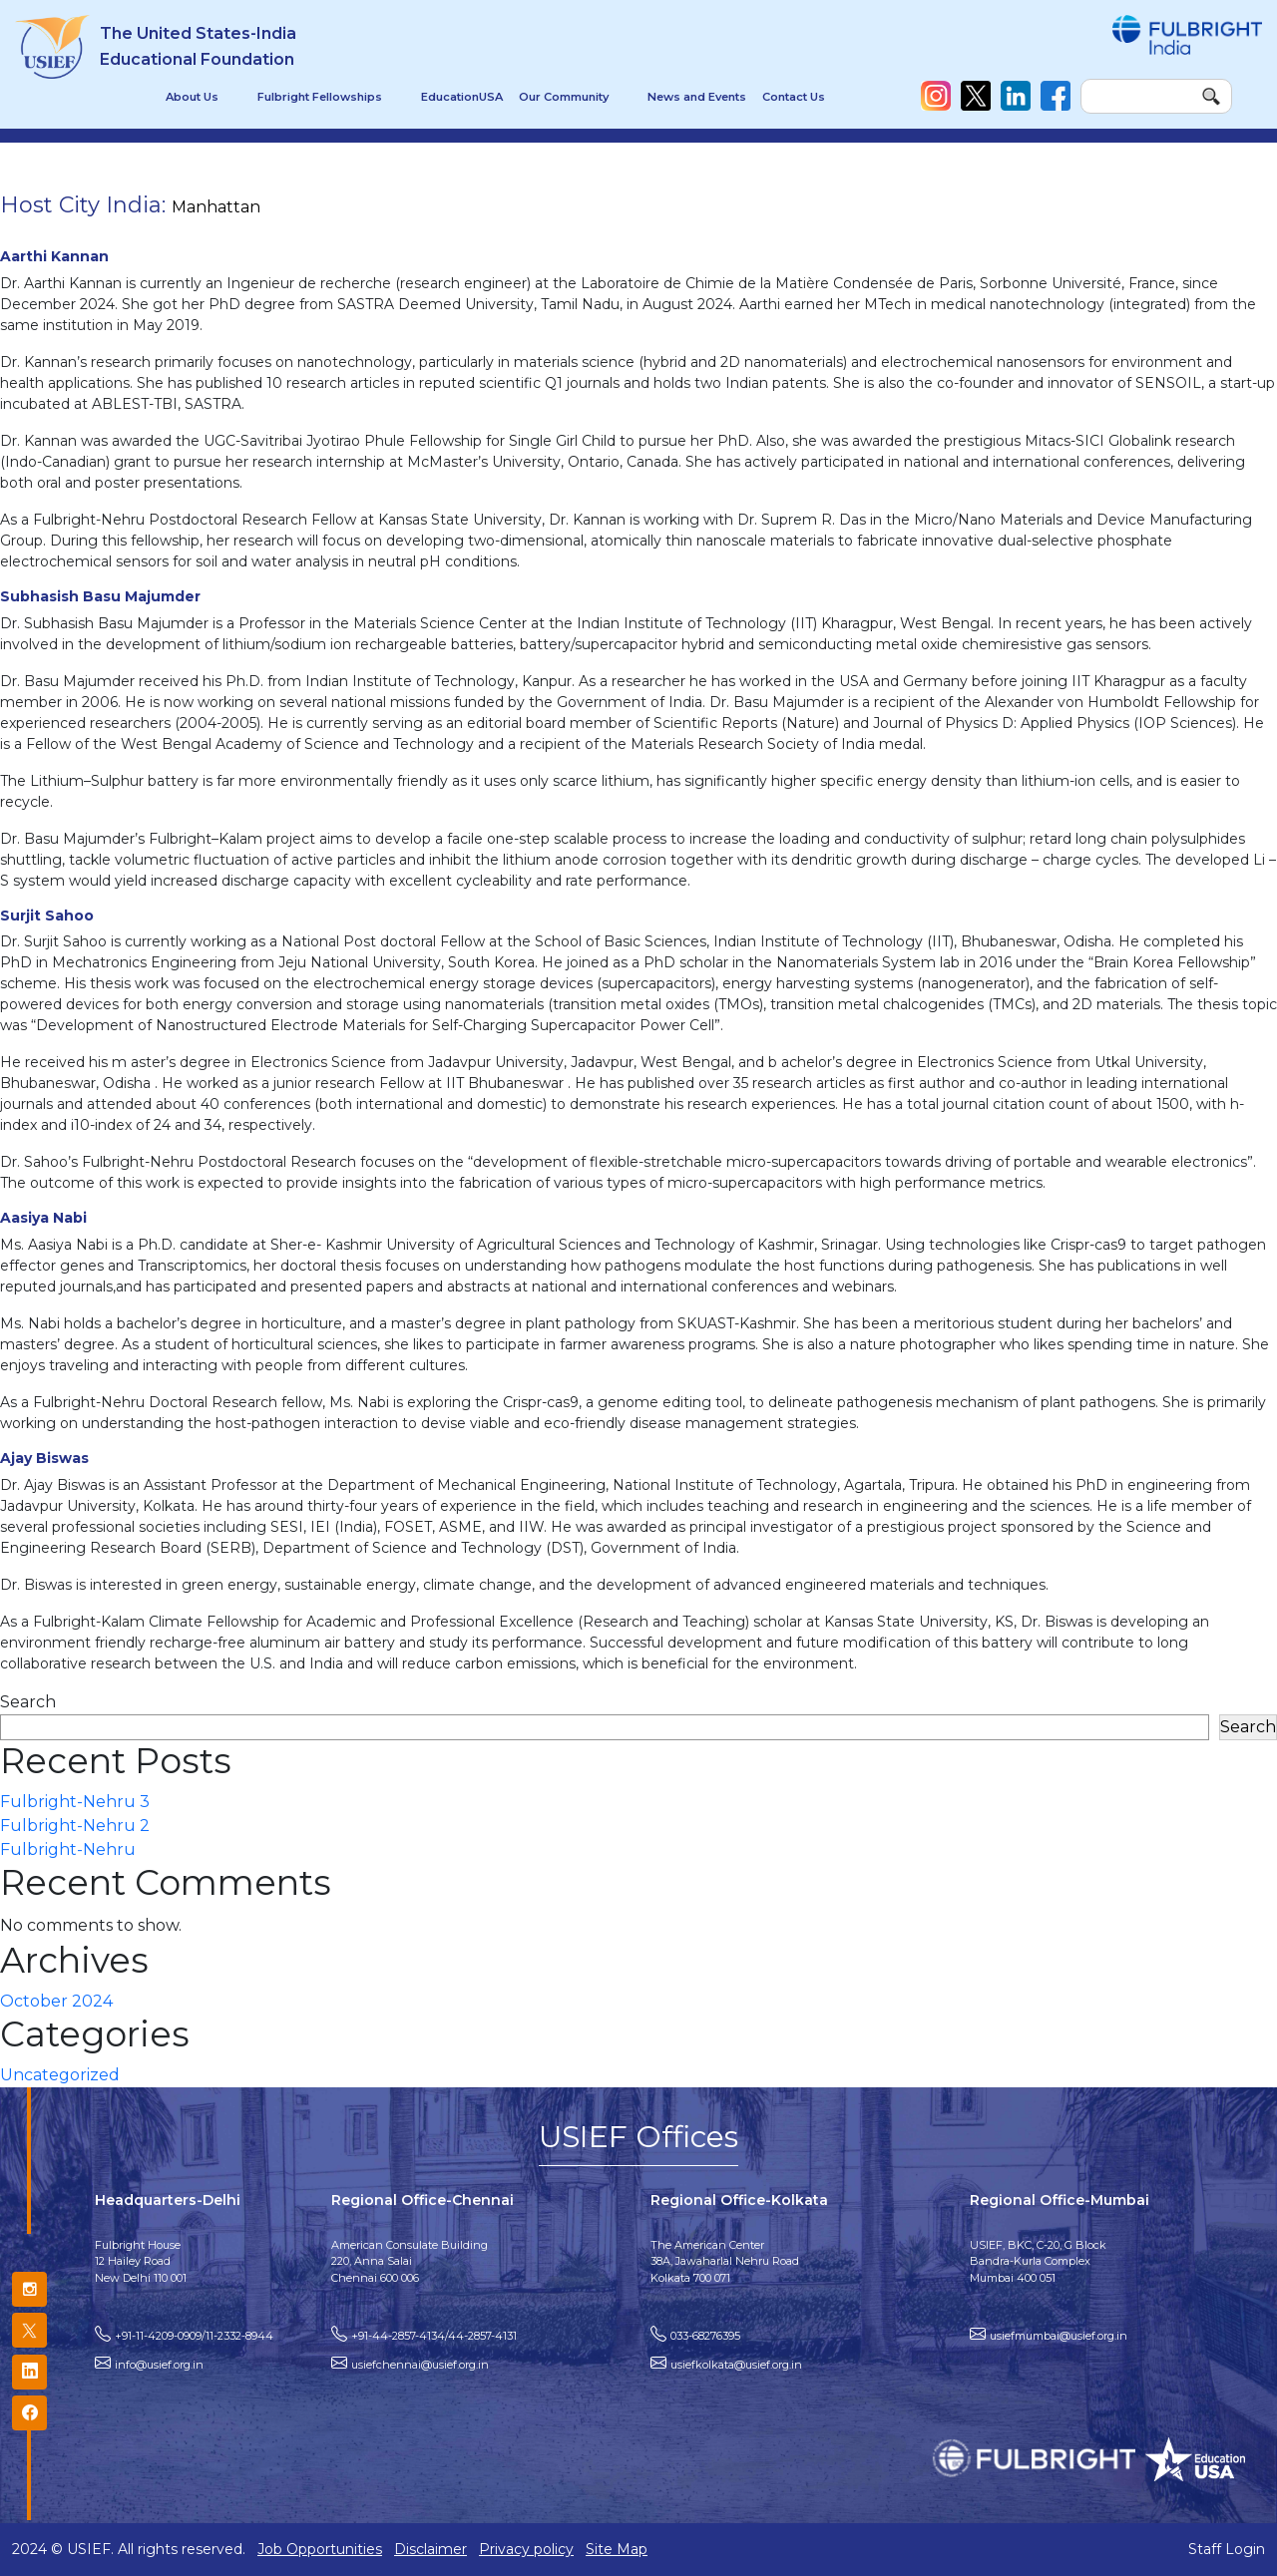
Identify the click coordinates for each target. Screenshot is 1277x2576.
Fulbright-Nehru (68, 1849)
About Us (192, 97)
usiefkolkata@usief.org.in (736, 2365)
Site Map (616, 2549)
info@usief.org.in (159, 2365)
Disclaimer (430, 2549)
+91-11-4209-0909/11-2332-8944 (194, 2336)
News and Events (696, 97)
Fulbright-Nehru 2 (75, 1825)
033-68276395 (705, 2336)
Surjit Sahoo (47, 915)
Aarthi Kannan (54, 256)
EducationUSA (462, 97)
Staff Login (1226, 2549)
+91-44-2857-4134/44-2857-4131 (434, 2336)
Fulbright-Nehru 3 (75, 1801)
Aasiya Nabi (43, 1218)
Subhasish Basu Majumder (100, 596)
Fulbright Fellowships (319, 97)
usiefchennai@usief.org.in (420, 2365)
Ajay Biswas (44, 1458)
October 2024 (56, 2001)
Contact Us (793, 97)
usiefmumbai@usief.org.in (1058, 2336)
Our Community (564, 97)
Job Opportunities (319, 2549)
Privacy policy (526, 2549)
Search (28, 1701)
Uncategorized (60, 2074)
